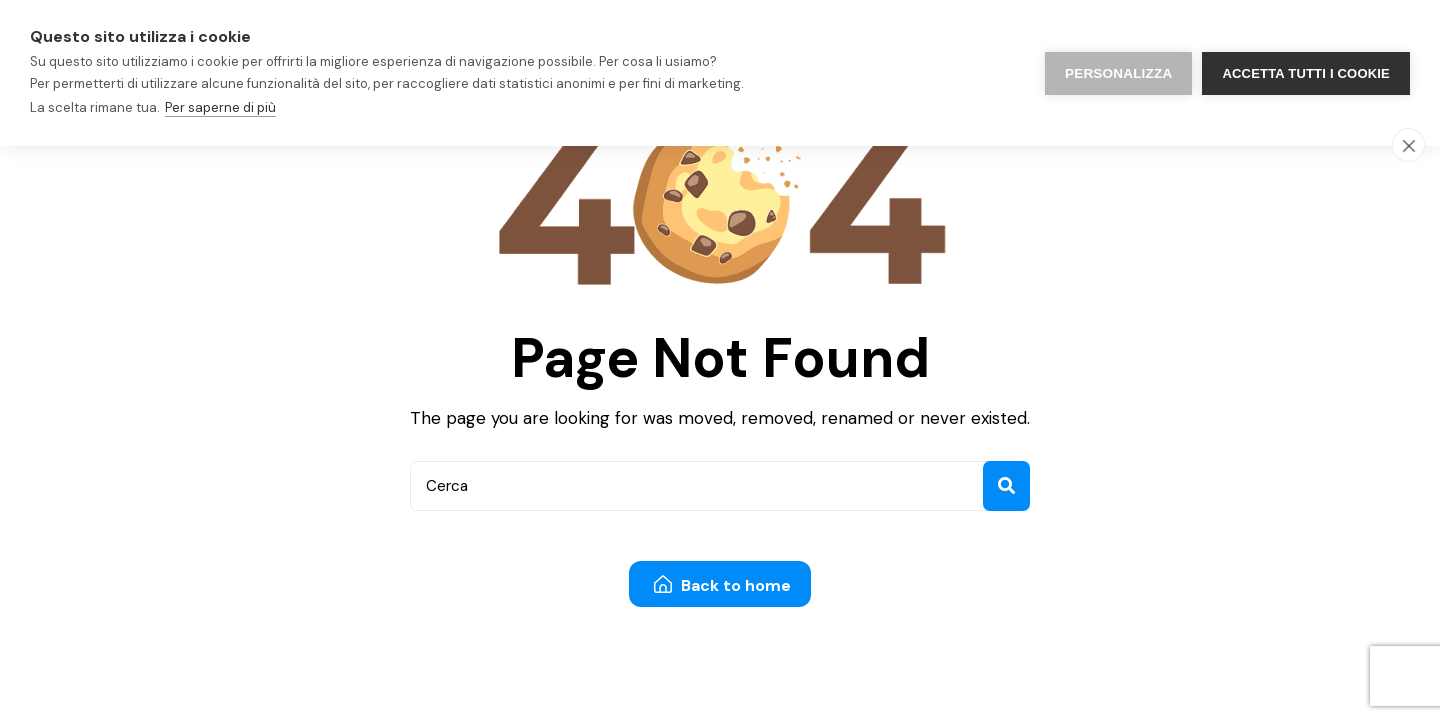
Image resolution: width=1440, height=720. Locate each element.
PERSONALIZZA (1118, 73)
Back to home (722, 585)
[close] (1408, 145)
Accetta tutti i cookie (1306, 73)
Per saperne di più (220, 107)
